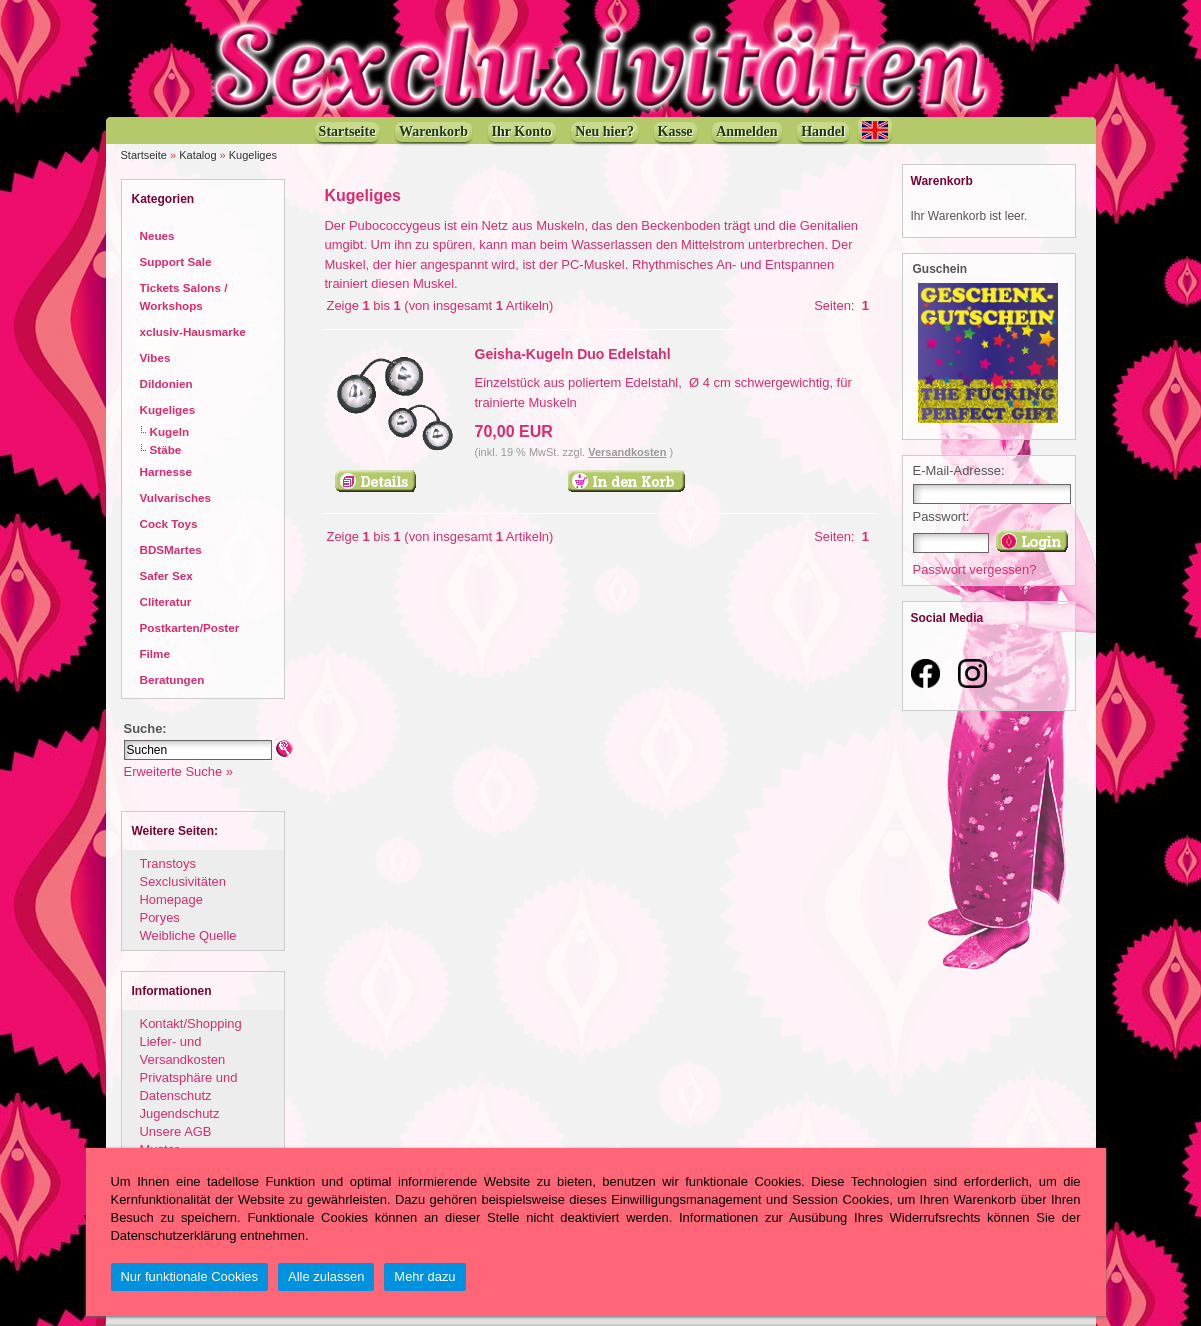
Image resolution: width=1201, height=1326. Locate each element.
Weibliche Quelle (188, 935)
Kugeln (170, 431)
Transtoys (168, 863)
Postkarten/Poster (190, 627)
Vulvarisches (176, 497)
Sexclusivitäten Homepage (183, 890)
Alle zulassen (326, 1276)
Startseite (144, 155)
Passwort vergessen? (975, 569)
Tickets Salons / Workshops (184, 296)
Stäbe (166, 449)
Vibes (155, 357)
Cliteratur (166, 601)
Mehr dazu (424, 1276)
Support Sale (176, 261)
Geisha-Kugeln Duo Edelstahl (573, 354)
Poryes (160, 917)
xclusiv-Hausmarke (193, 331)
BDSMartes (171, 549)
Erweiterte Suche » (178, 771)
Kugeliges (253, 155)
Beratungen (172, 679)
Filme (155, 653)
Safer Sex (166, 575)
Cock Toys (169, 523)
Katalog (197, 155)
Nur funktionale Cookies (190, 1276)
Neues (157, 235)
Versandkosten (627, 452)
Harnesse (166, 471)
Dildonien (166, 383)
